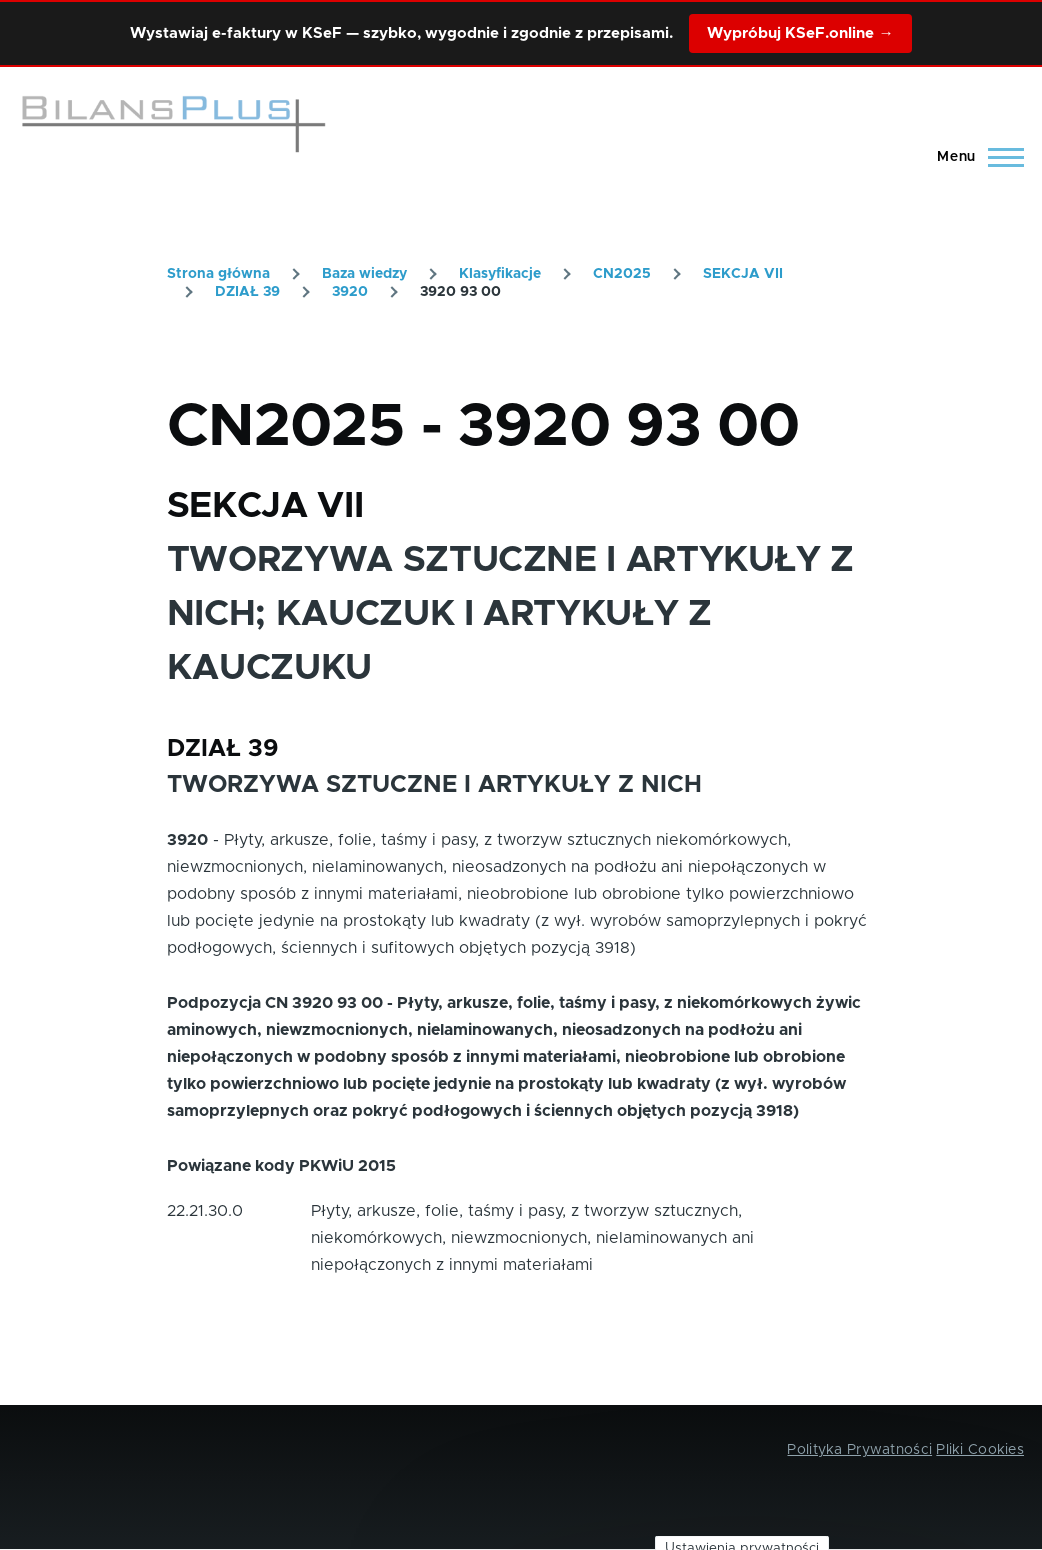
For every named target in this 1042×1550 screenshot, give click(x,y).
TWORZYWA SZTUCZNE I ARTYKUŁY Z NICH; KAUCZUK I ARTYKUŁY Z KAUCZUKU (510, 614)
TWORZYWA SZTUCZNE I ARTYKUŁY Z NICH (434, 785)
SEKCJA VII (743, 274)
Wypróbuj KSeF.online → (800, 33)
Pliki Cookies (980, 1450)
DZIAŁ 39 (247, 292)
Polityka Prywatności (859, 1450)
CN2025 (622, 274)
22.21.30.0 (205, 1211)
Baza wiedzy (364, 274)
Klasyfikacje (500, 274)
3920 (350, 292)
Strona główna (218, 274)
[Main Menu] (974, 157)
